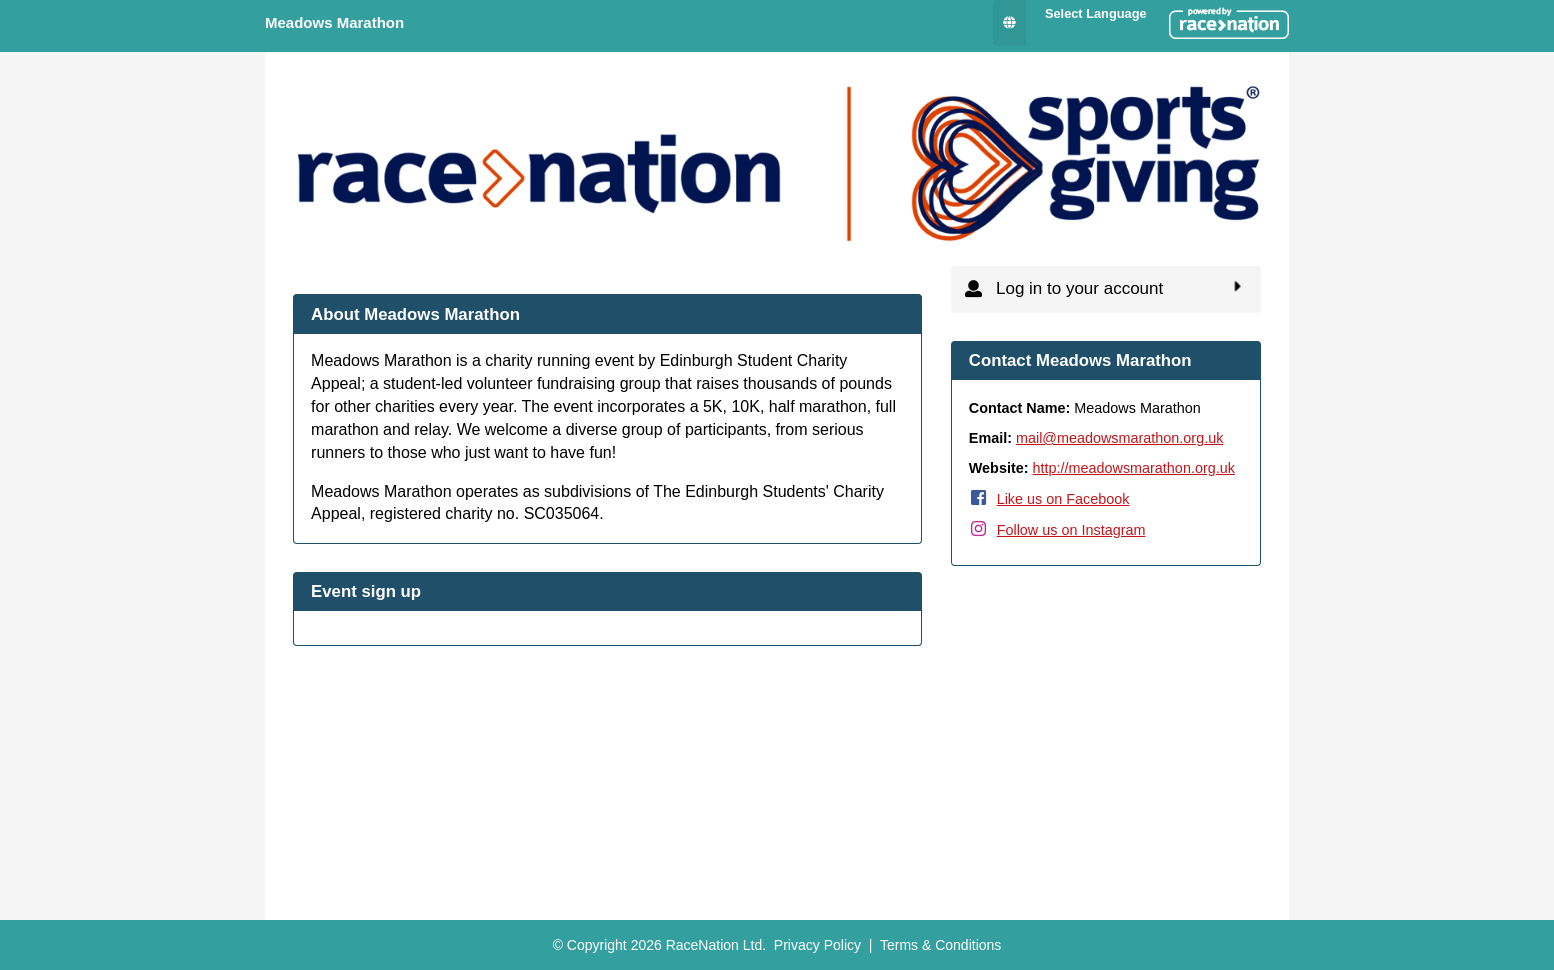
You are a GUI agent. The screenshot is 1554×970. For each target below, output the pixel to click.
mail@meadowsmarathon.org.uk (1119, 438)
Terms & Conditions (940, 945)
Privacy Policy (817, 945)
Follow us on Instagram (1071, 530)
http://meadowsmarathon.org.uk (1134, 468)
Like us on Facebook (1063, 499)
